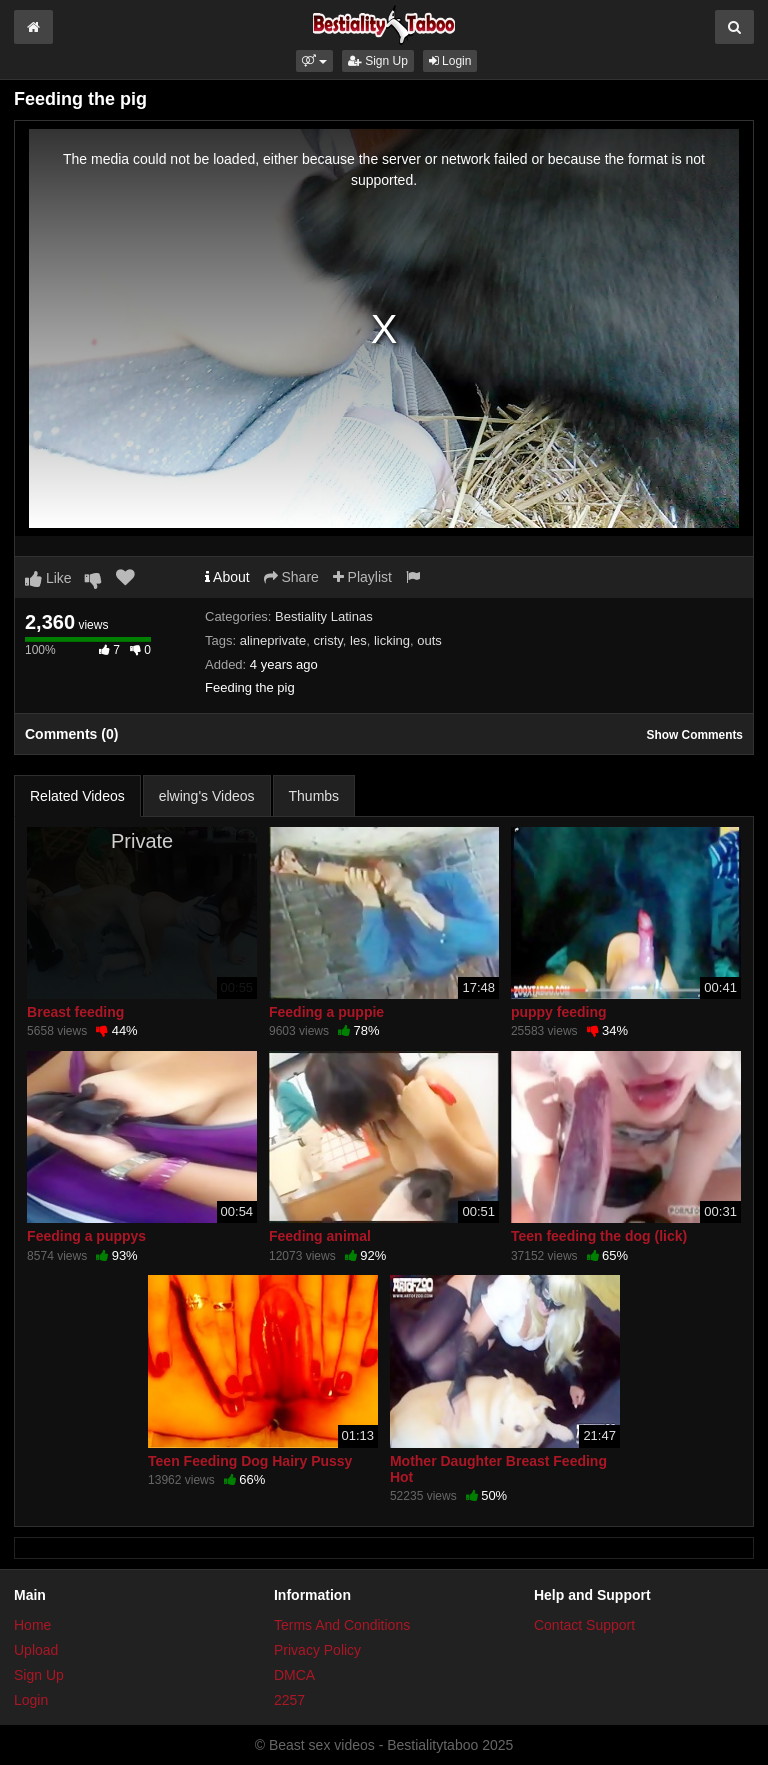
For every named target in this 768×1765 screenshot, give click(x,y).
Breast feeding (75, 1012)
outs (429, 640)
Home (32, 1625)
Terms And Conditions (342, 1625)
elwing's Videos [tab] (207, 796)
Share (291, 577)
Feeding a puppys (86, 1236)
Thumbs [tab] (314, 796)
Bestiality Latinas (324, 616)
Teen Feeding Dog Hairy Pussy (250, 1461)
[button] (314, 61)
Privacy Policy (317, 1650)
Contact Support (584, 1625)
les (358, 640)
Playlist (362, 577)
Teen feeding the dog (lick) (599, 1236)
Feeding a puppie (326, 1012)
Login (450, 61)
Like (48, 578)
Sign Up (378, 61)
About (227, 577)
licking (392, 640)
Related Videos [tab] (77, 796)
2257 (289, 1700)
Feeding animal (320, 1236)
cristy (327, 640)
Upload (36, 1650)
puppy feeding (559, 1012)
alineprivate (273, 640)
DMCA (294, 1675)
